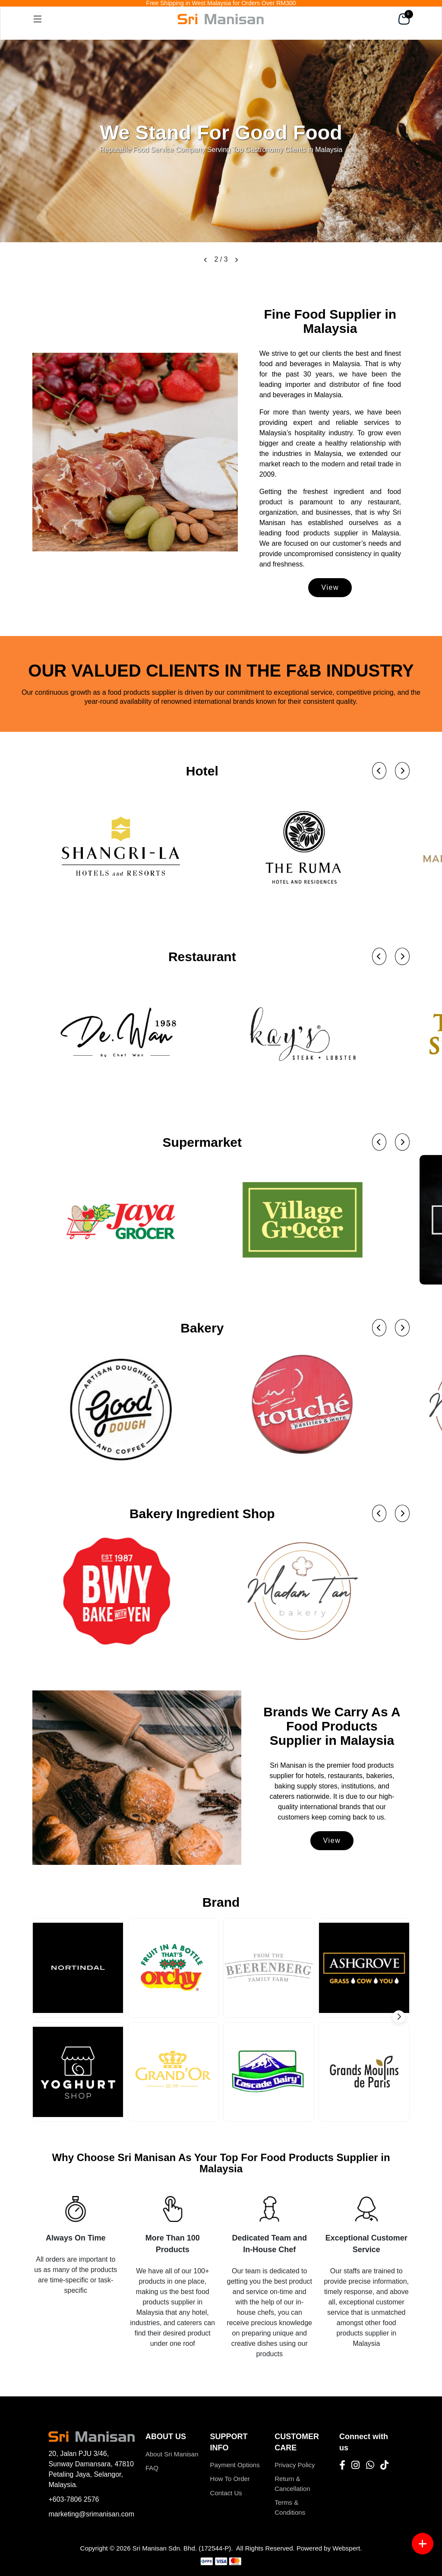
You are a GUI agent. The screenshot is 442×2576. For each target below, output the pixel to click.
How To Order (230, 2478)
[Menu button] (422, 2543)
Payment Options (235, 2464)
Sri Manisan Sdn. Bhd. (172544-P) (182, 2548)
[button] (205, 259)
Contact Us (226, 2493)
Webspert (346, 2548)
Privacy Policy (295, 2464)
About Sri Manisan (172, 2454)
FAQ (151, 2468)
